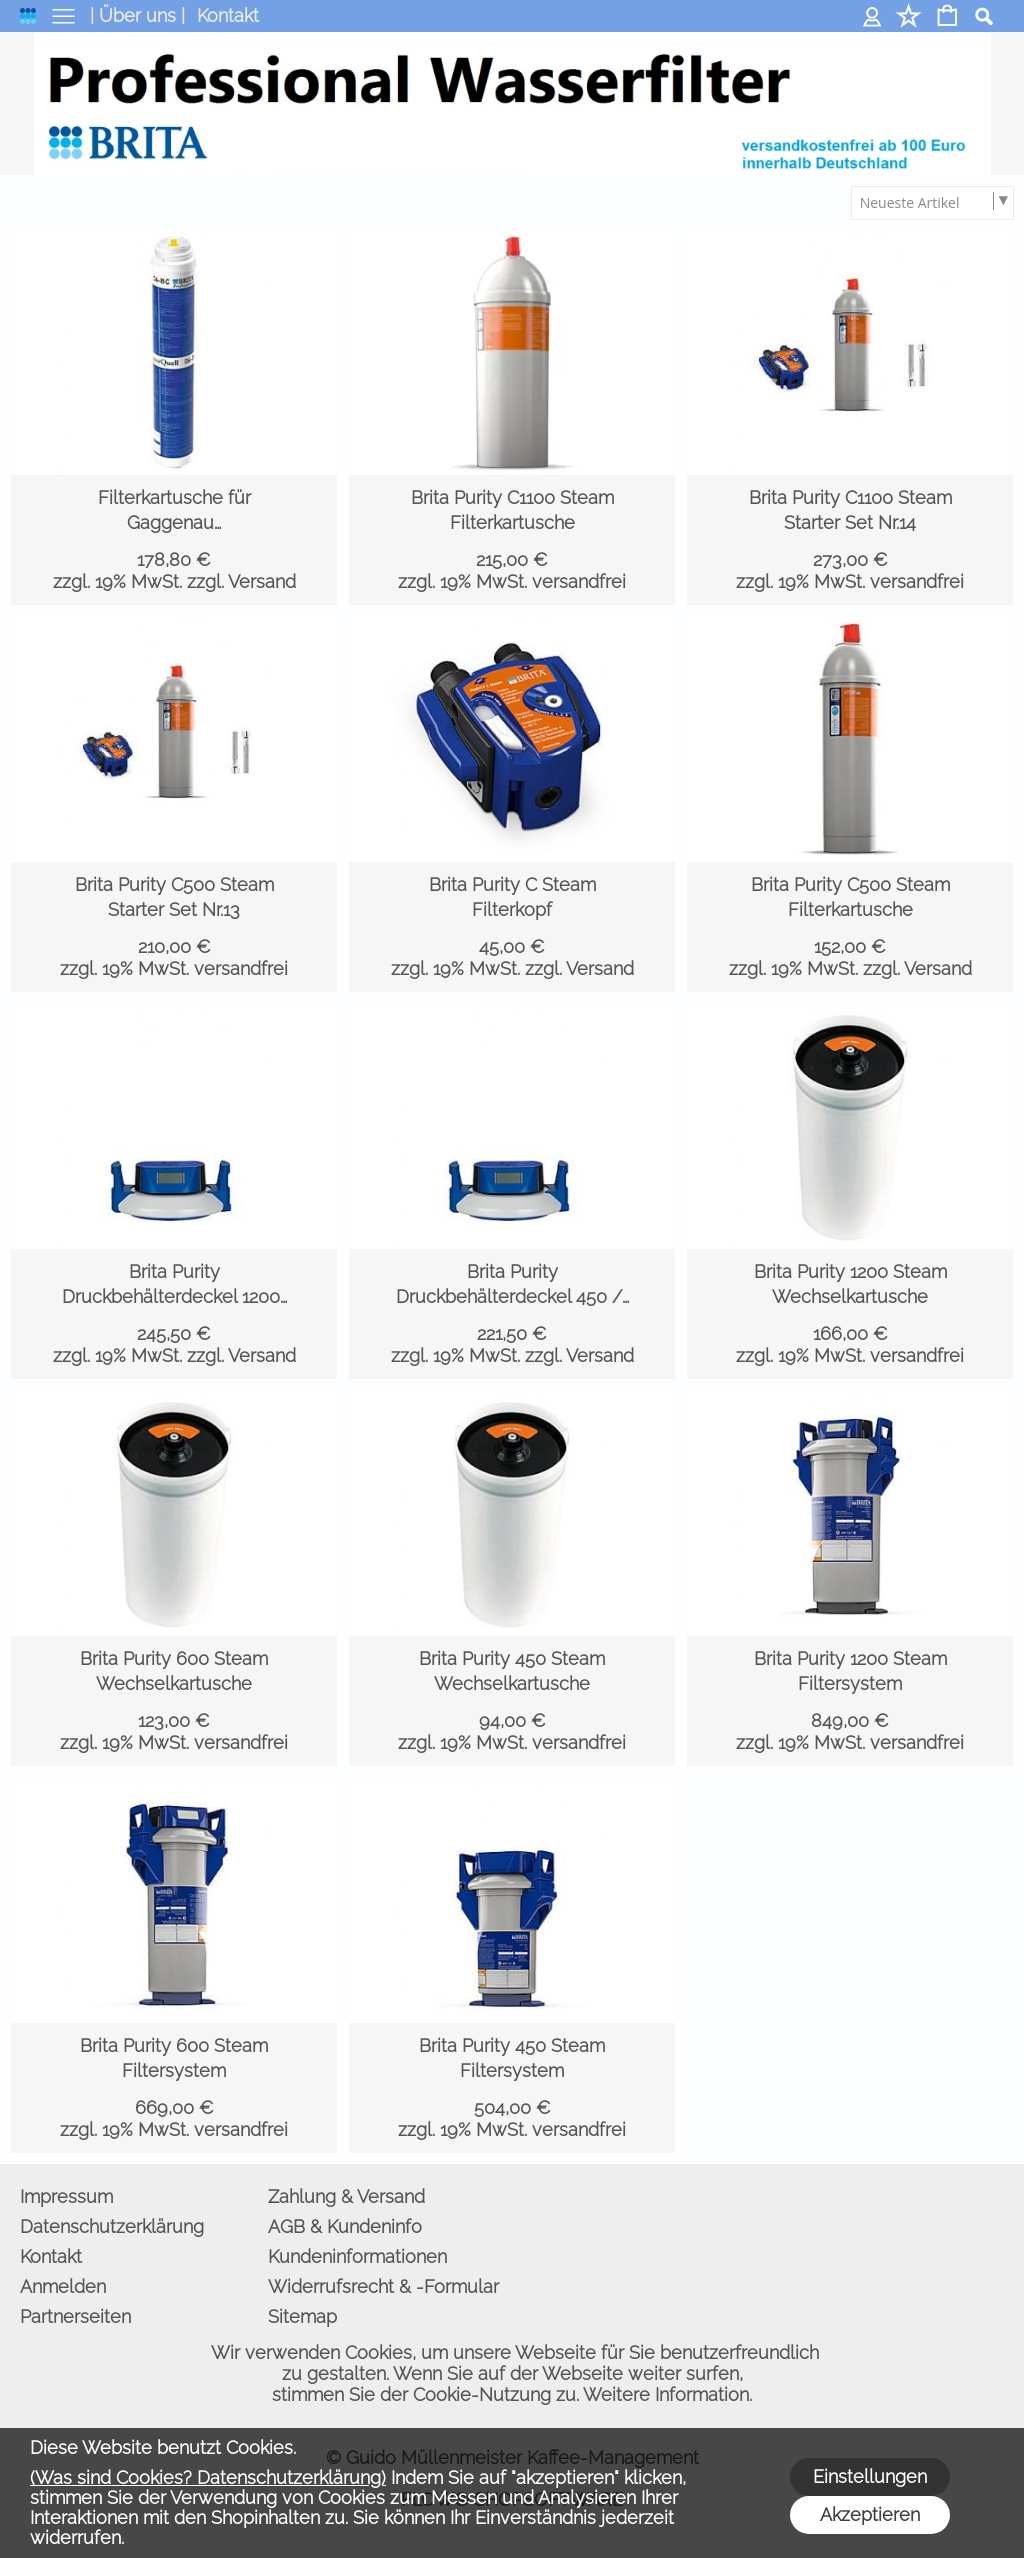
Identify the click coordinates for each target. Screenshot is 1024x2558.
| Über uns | (137, 15)
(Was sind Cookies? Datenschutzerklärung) (208, 2477)
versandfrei (579, 581)
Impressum (66, 2196)
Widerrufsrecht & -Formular (383, 2286)
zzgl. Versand (241, 581)
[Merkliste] (908, 17)
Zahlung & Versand (346, 2196)
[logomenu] (28, 21)
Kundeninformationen (357, 2256)
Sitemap (302, 2316)
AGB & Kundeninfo (345, 2226)
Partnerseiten (75, 2316)
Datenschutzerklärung (112, 2226)
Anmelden (872, 15)
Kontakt (228, 15)
